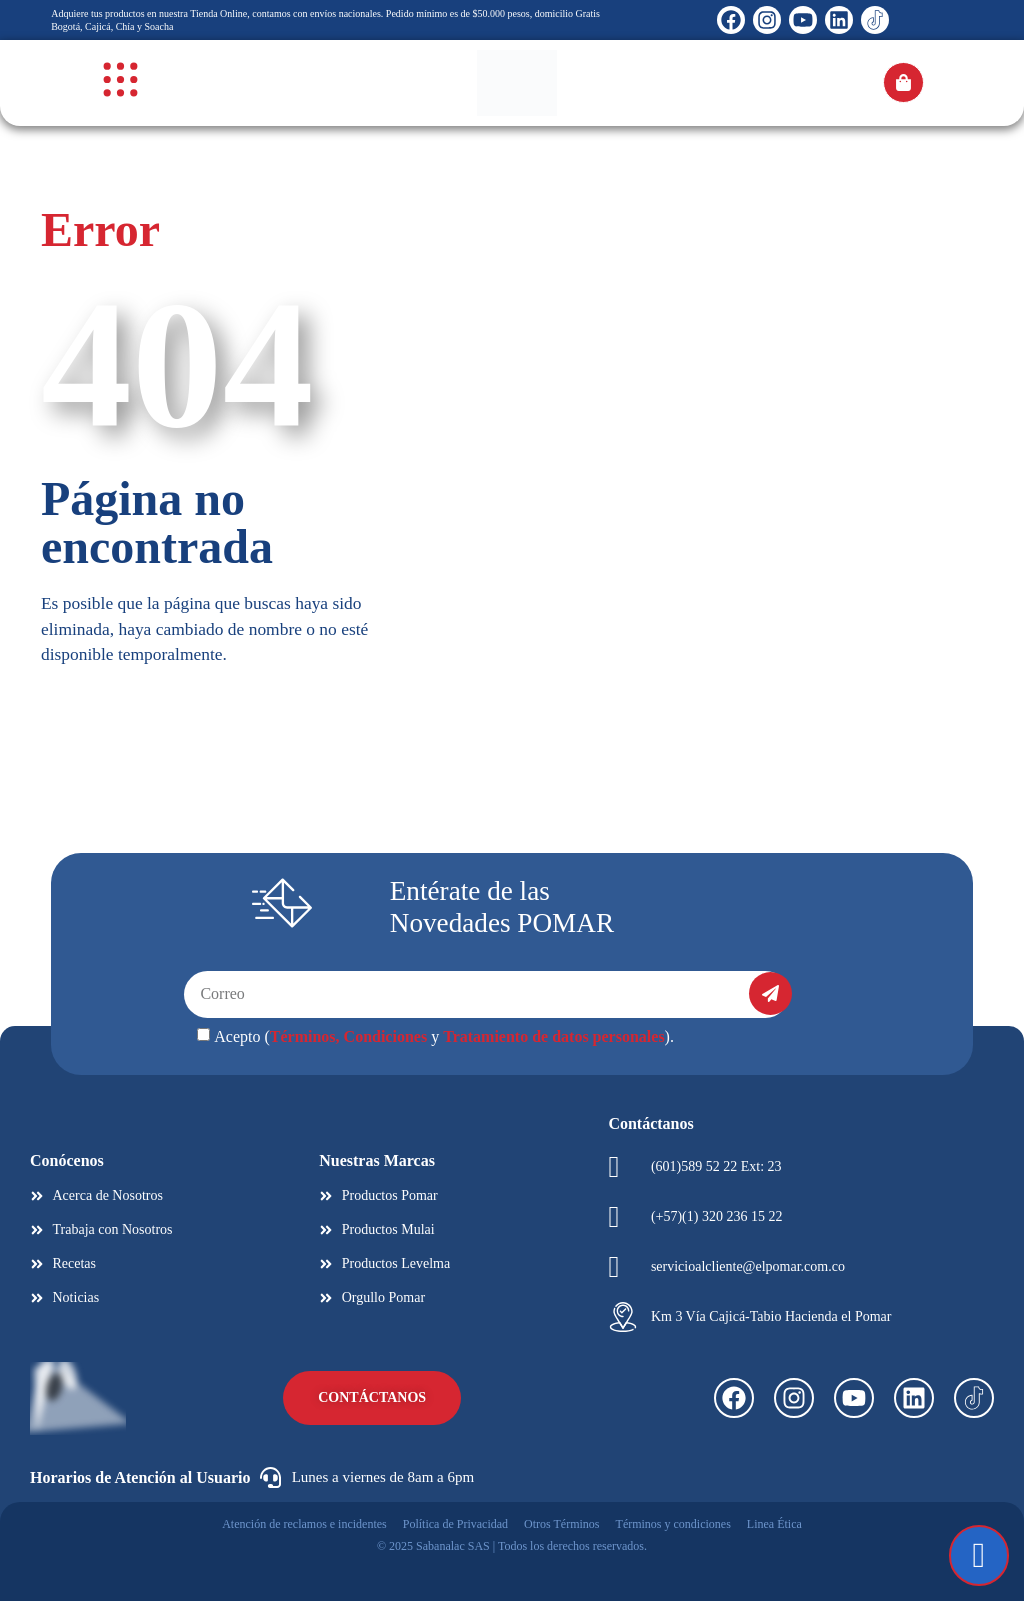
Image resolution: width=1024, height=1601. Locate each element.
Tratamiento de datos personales (553, 1036)
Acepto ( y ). (444, 1036)
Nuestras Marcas (377, 1160)
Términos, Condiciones (348, 1036)
